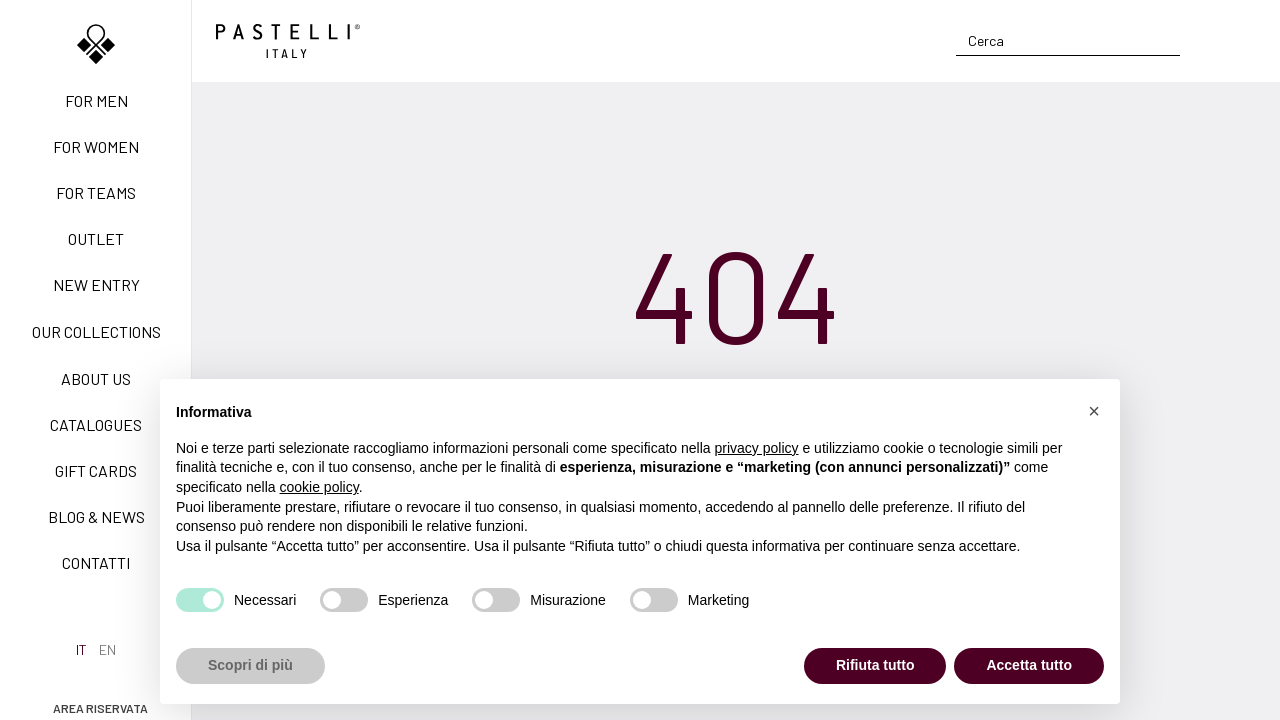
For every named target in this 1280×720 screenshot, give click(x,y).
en (107, 649)
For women (96, 146)
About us (96, 378)
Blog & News (96, 516)
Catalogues (96, 424)
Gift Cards (96, 470)
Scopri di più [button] (250, 665)
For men (96, 100)
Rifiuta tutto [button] (875, 665)
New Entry (96, 284)
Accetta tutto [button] (1029, 665)
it (81, 649)
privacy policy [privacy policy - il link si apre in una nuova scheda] (757, 448)
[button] (1094, 411)
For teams (96, 192)
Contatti (96, 562)
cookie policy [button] (319, 487)
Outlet (96, 238)
